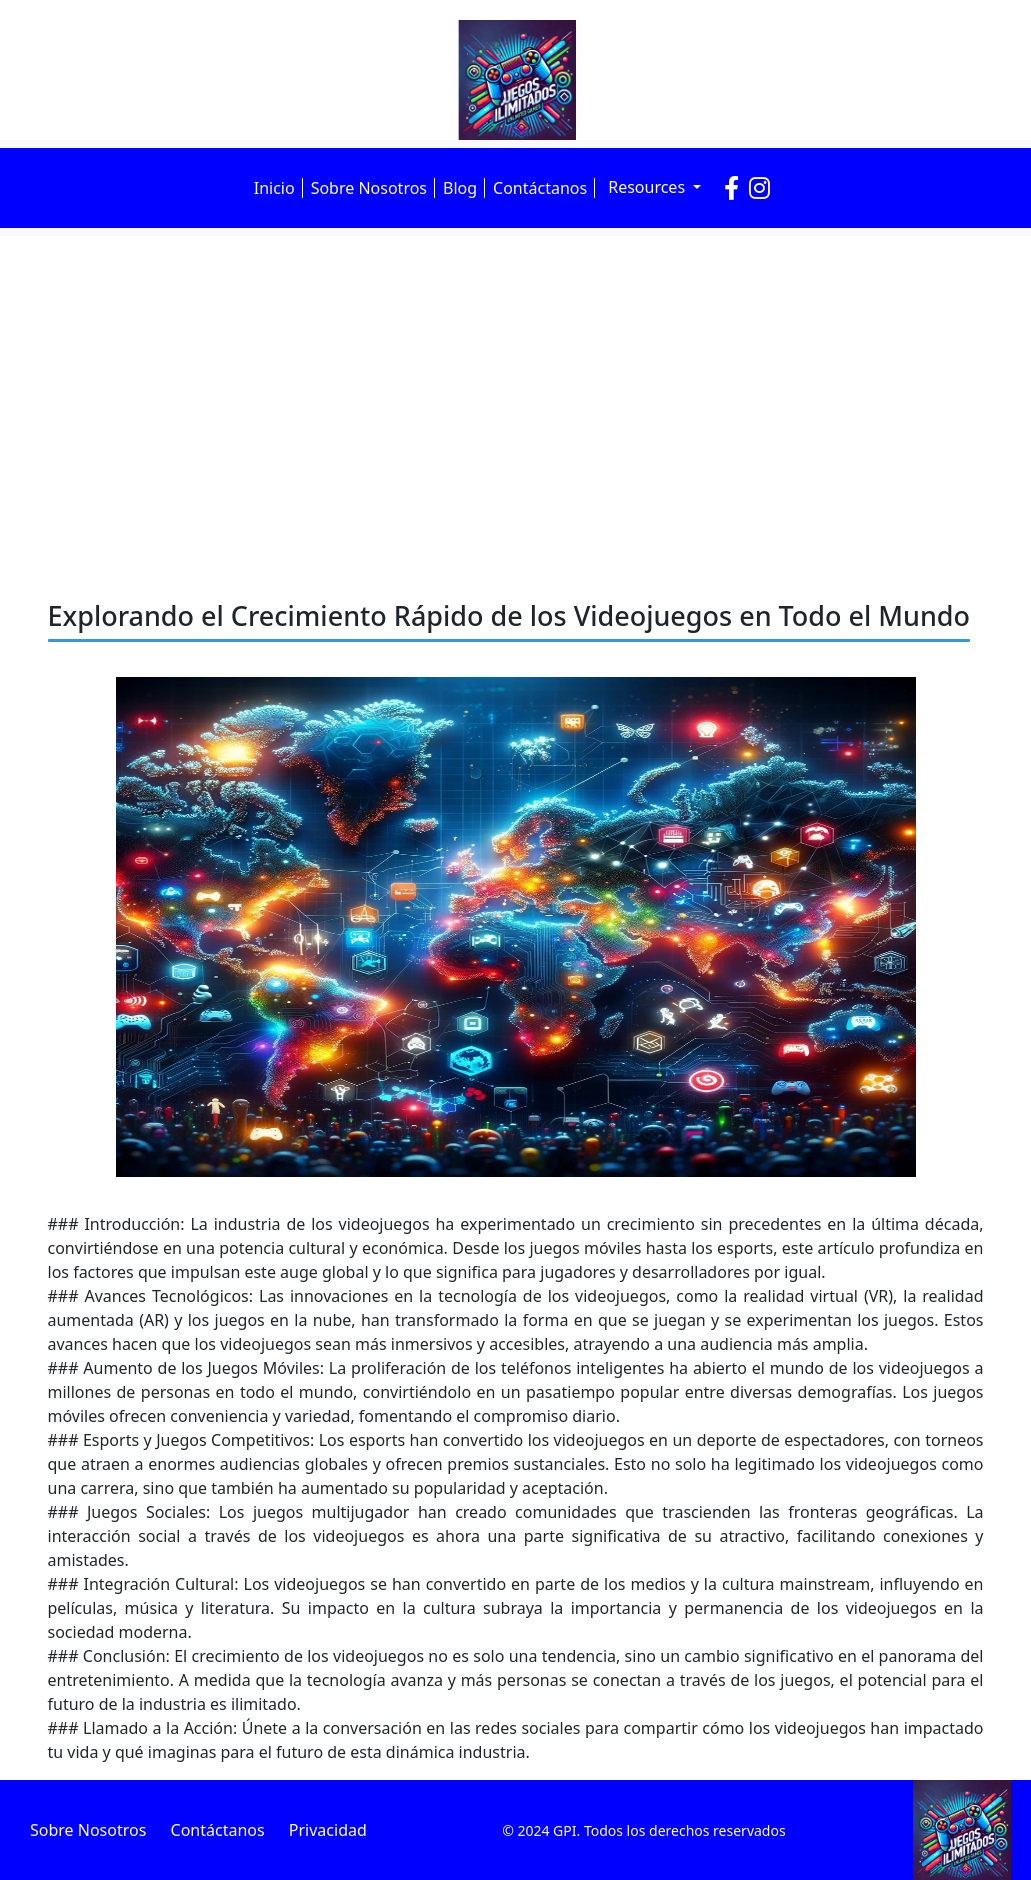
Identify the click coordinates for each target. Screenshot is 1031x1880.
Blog (460, 188)
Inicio (274, 188)
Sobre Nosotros (369, 188)
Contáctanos (540, 188)
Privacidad (328, 1830)
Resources (648, 187)
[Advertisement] (515, 386)
